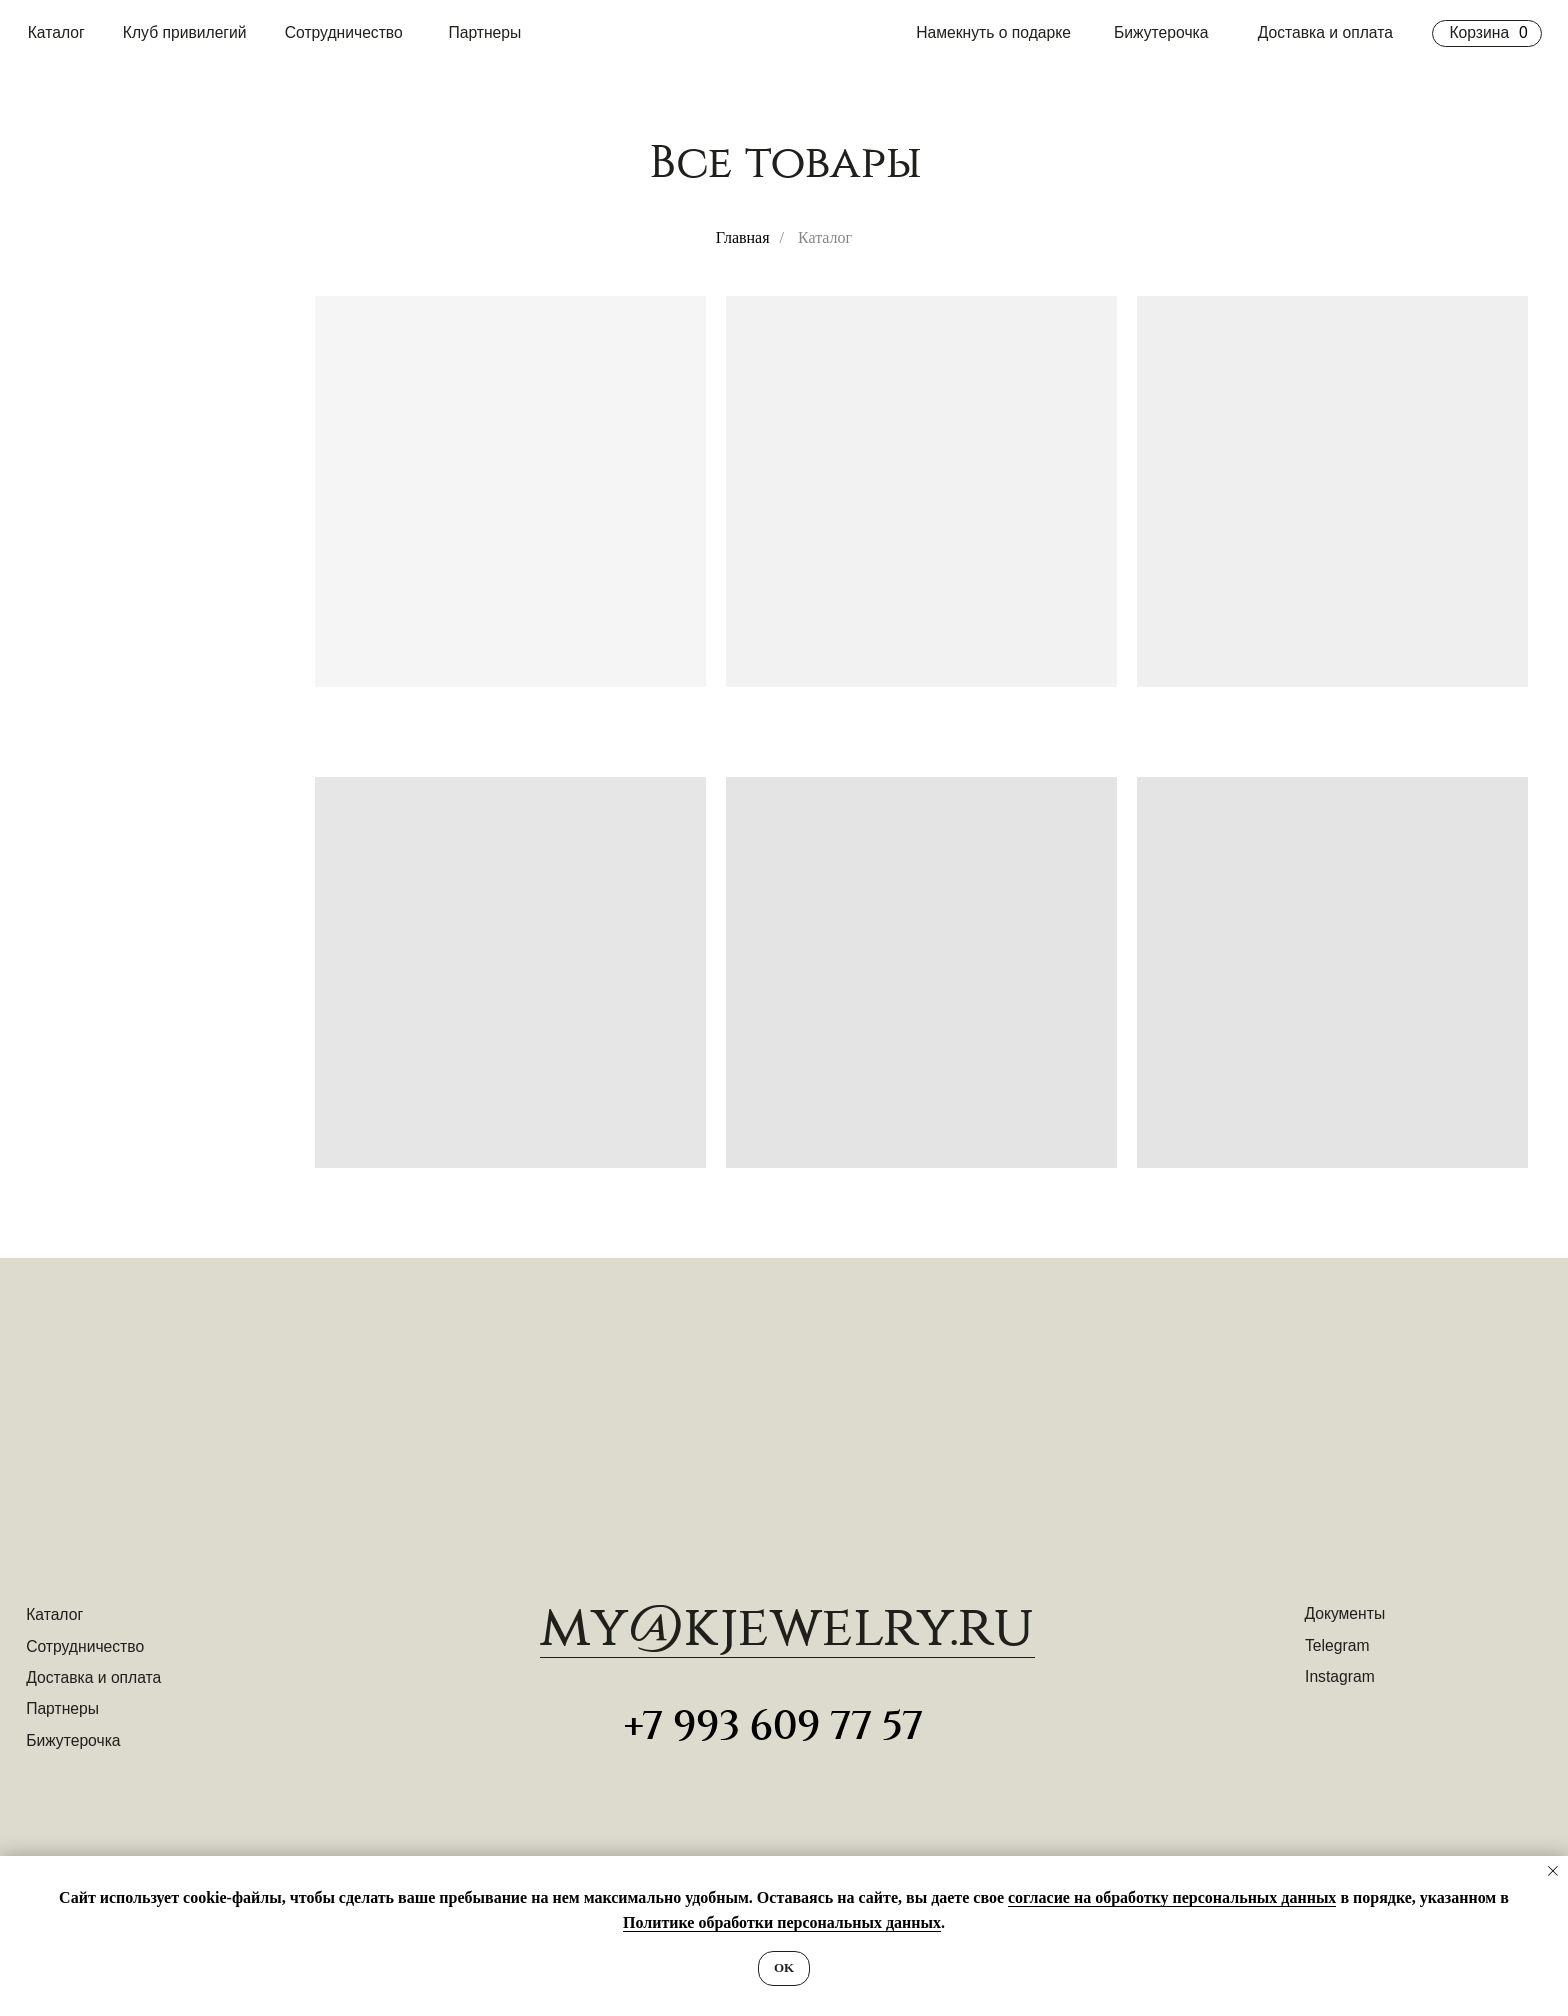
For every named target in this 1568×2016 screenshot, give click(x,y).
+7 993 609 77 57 (773, 1727)
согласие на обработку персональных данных (1172, 1897)
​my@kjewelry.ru (787, 1628)
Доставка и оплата (1325, 32)
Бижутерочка (1161, 32)
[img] (783, 1429)
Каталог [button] (56, 32)
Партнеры (484, 32)
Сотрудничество (344, 32)
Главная (743, 237)
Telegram (1337, 1645)
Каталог (54, 1614)
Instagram (1340, 1676)
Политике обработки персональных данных (782, 1922)
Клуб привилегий (185, 32)
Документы (1344, 1613)
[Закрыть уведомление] (1553, 1871)
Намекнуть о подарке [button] (993, 32)
